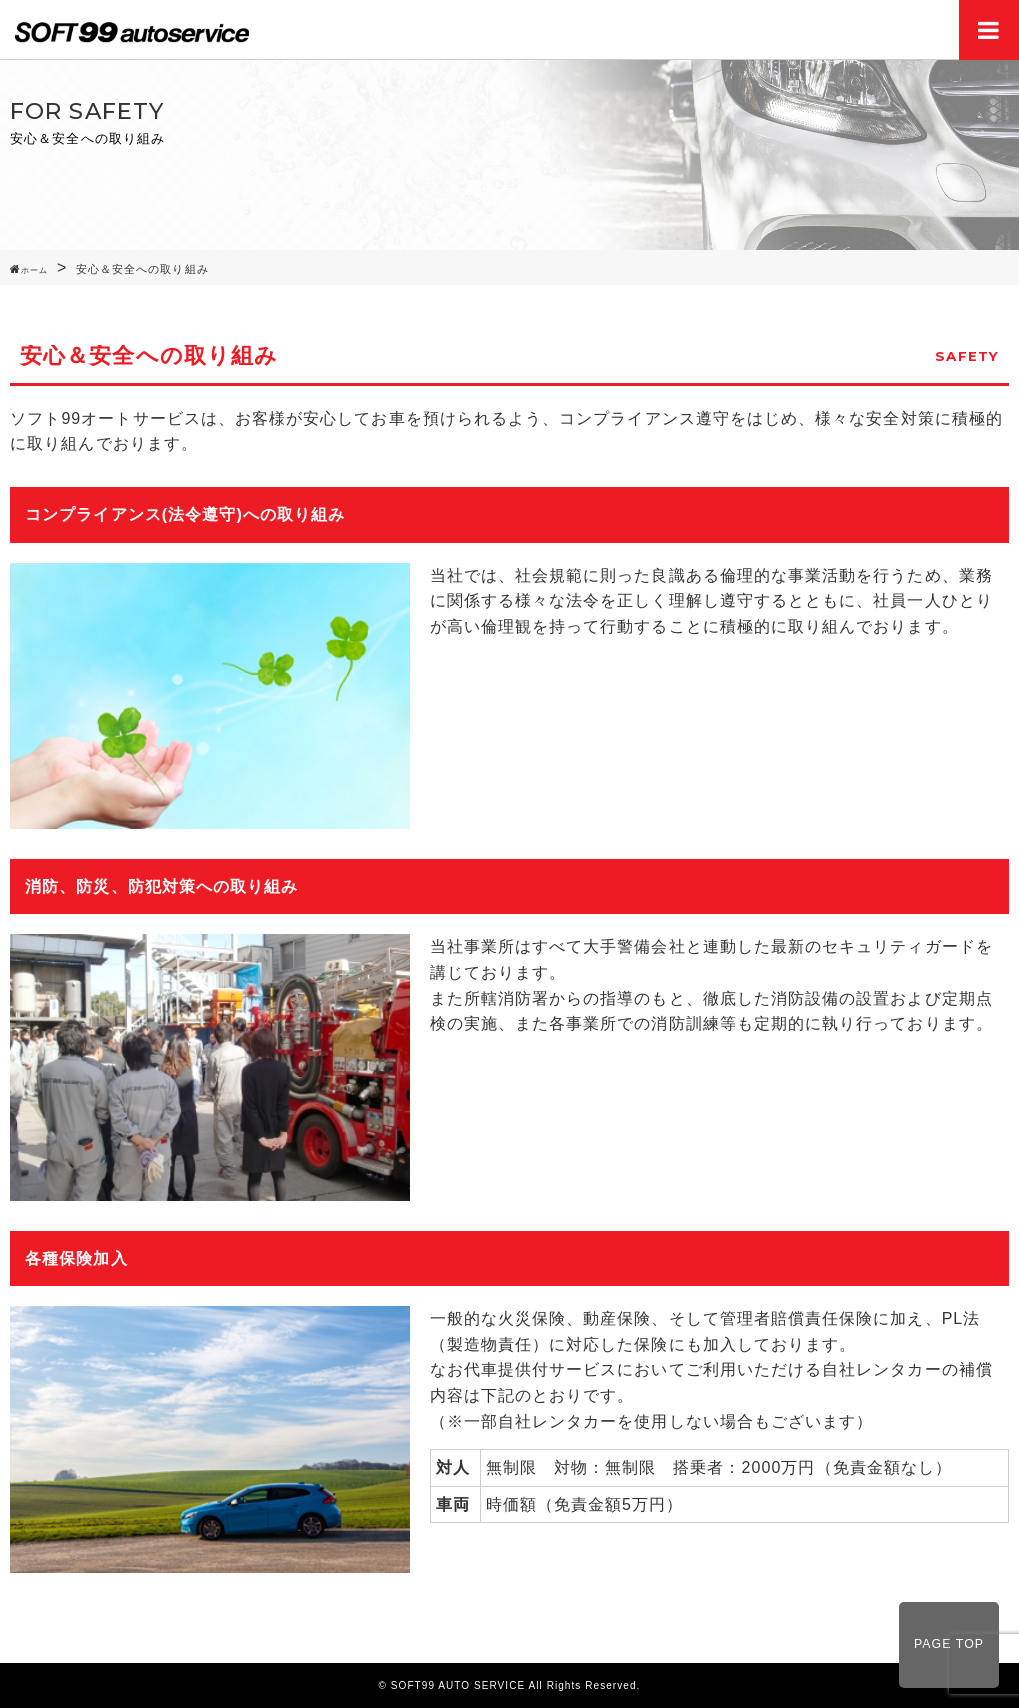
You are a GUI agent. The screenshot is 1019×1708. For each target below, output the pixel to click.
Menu (989, 30)
